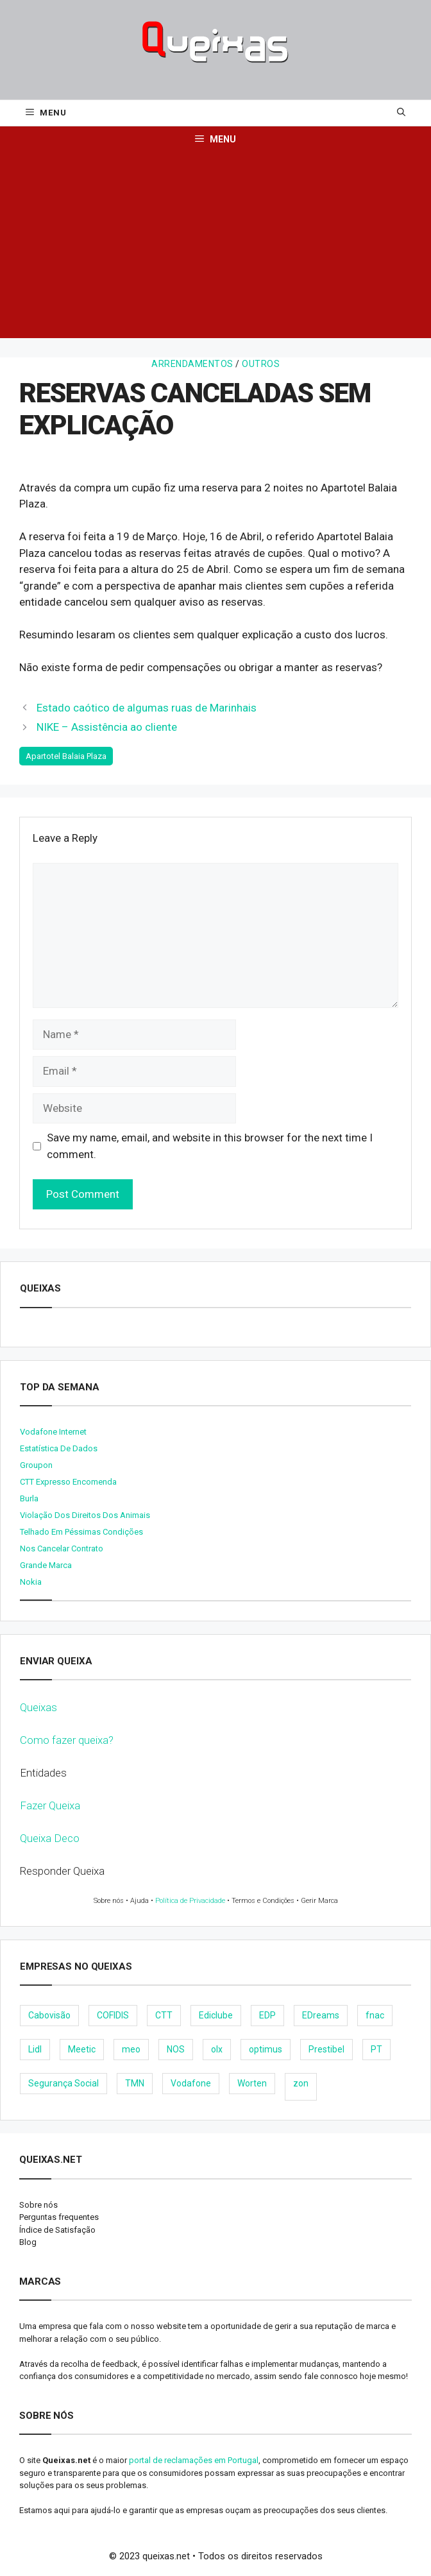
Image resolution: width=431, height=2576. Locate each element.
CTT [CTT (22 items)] (164, 2015)
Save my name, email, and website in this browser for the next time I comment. (210, 1146)
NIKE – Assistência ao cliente (107, 727)
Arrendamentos (192, 364)
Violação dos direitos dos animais (85, 1515)
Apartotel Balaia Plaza (66, 756)
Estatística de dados (58, 1448)
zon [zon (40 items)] (300, 2083)
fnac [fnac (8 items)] (375, 2015)
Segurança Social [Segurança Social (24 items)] (63, 2083)
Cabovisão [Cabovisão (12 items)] (49, 2015)
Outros (261, 364)
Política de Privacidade (190, 1901)
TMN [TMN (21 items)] (134, 2083)
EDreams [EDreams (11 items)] (320, 2015)
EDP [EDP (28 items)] (267, 2015)
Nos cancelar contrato (61, 1548)
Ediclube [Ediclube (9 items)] (216, 2015)
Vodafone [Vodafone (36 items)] (191, 2083)
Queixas (38, 1707)
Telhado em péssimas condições (81, 1532)
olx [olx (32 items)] (217, 2049)
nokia (31, 1582)
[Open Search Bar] (401, 113)
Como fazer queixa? (67, 1740)
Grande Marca (46, 1565)
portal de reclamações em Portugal (193, 2460)
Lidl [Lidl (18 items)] (35, 2049)
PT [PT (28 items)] (376, 2049)
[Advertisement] (215, 248)
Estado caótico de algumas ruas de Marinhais (147, 707)
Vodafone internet (53, 1432)
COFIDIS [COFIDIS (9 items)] (113, 2015)
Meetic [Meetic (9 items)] (82, 2049)
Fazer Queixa (50, 1805)
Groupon (36, 1465)
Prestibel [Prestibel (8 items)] (326, 2049)
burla (29, 1498)
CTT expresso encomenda (68, 1482)
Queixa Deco (50, 1838)
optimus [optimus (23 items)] (265, 2049)
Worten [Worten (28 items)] (252, 2083)
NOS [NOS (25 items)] (176, 2049)
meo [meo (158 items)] (131, 2049)
